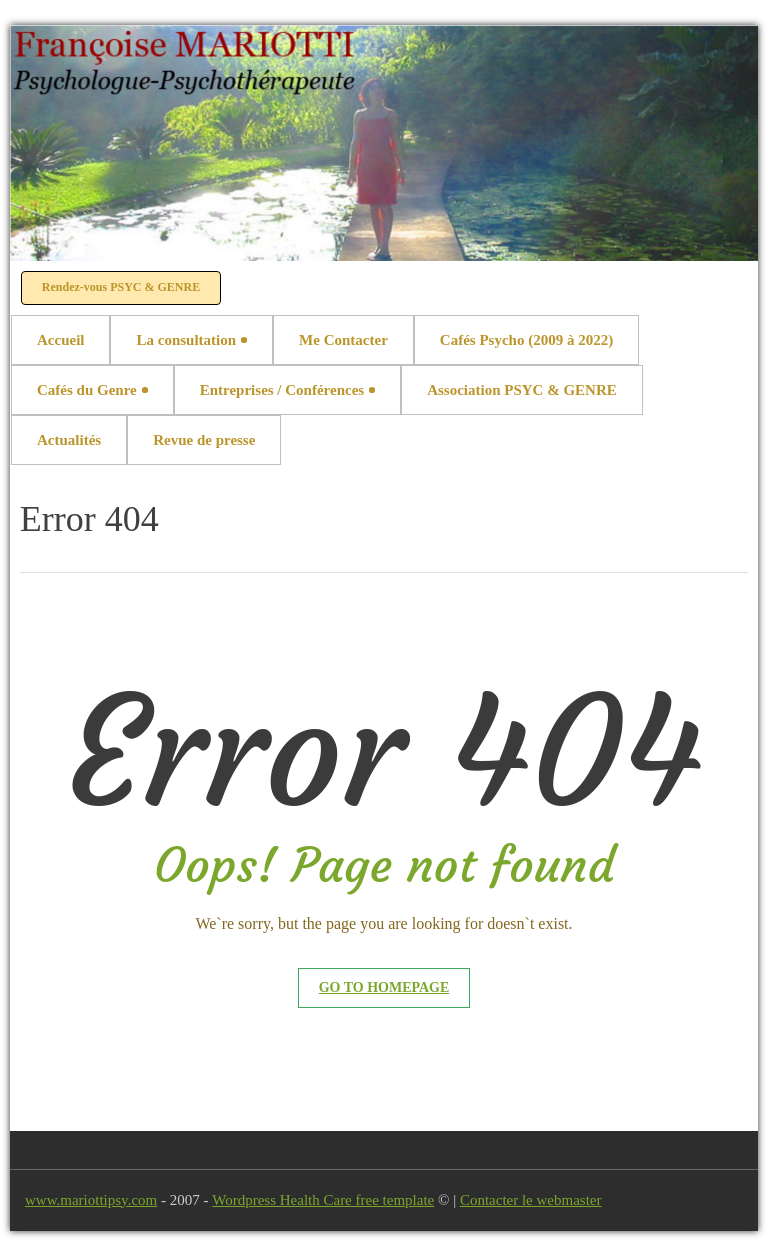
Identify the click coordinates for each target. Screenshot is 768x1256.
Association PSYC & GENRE (522, 390)
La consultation (191, 340)
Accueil (60, 340)
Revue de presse (204, 440)
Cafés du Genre (92, 390)
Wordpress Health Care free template (323, 1200)
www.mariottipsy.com (91, 1200)
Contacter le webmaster (531, 1200)
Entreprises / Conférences (287, 390)
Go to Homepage (384, 987)
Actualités (69, 440)
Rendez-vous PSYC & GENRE (121, 287)
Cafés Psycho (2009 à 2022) (526, 340)
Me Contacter (343, 340)
